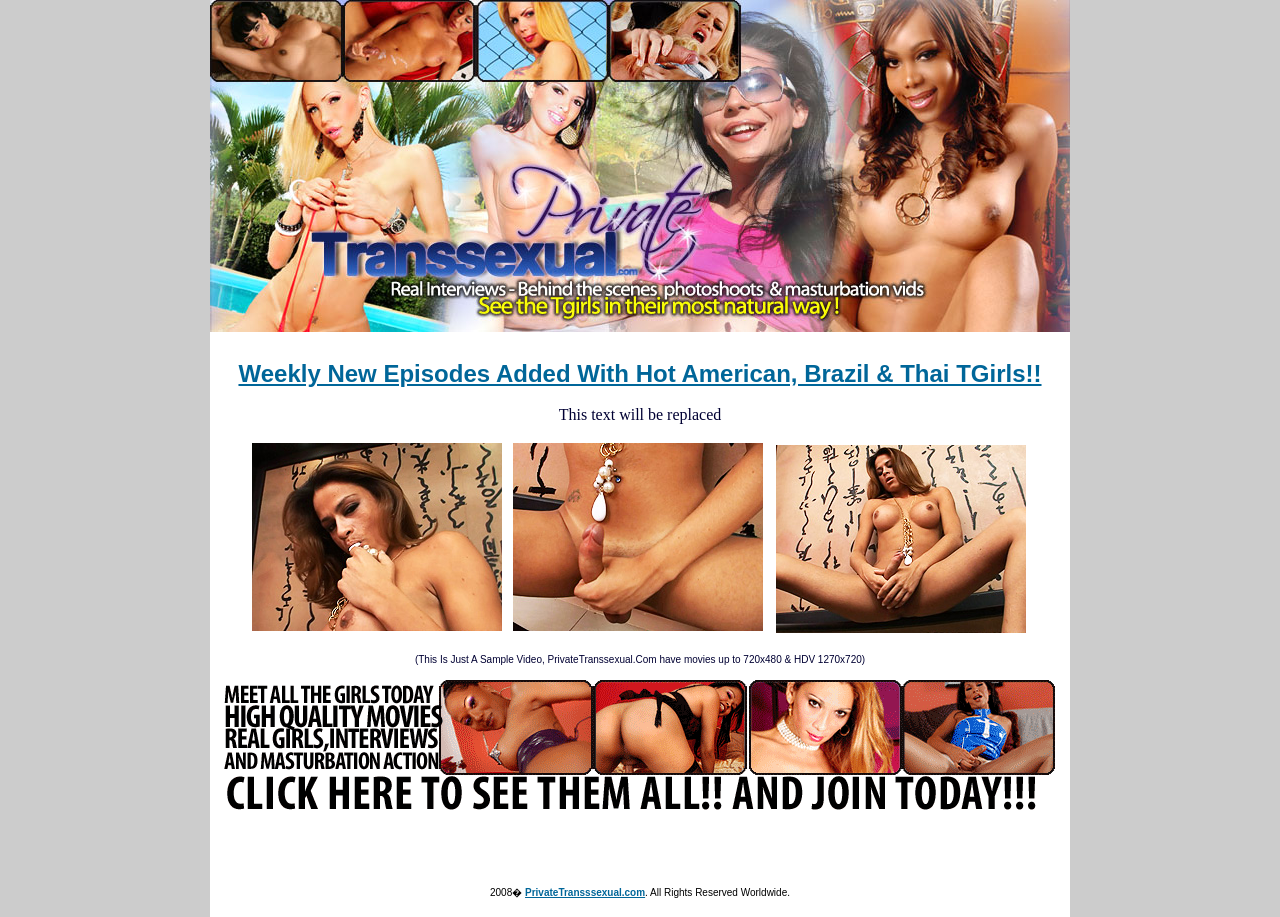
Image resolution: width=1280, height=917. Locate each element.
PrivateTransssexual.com (585, 892)
